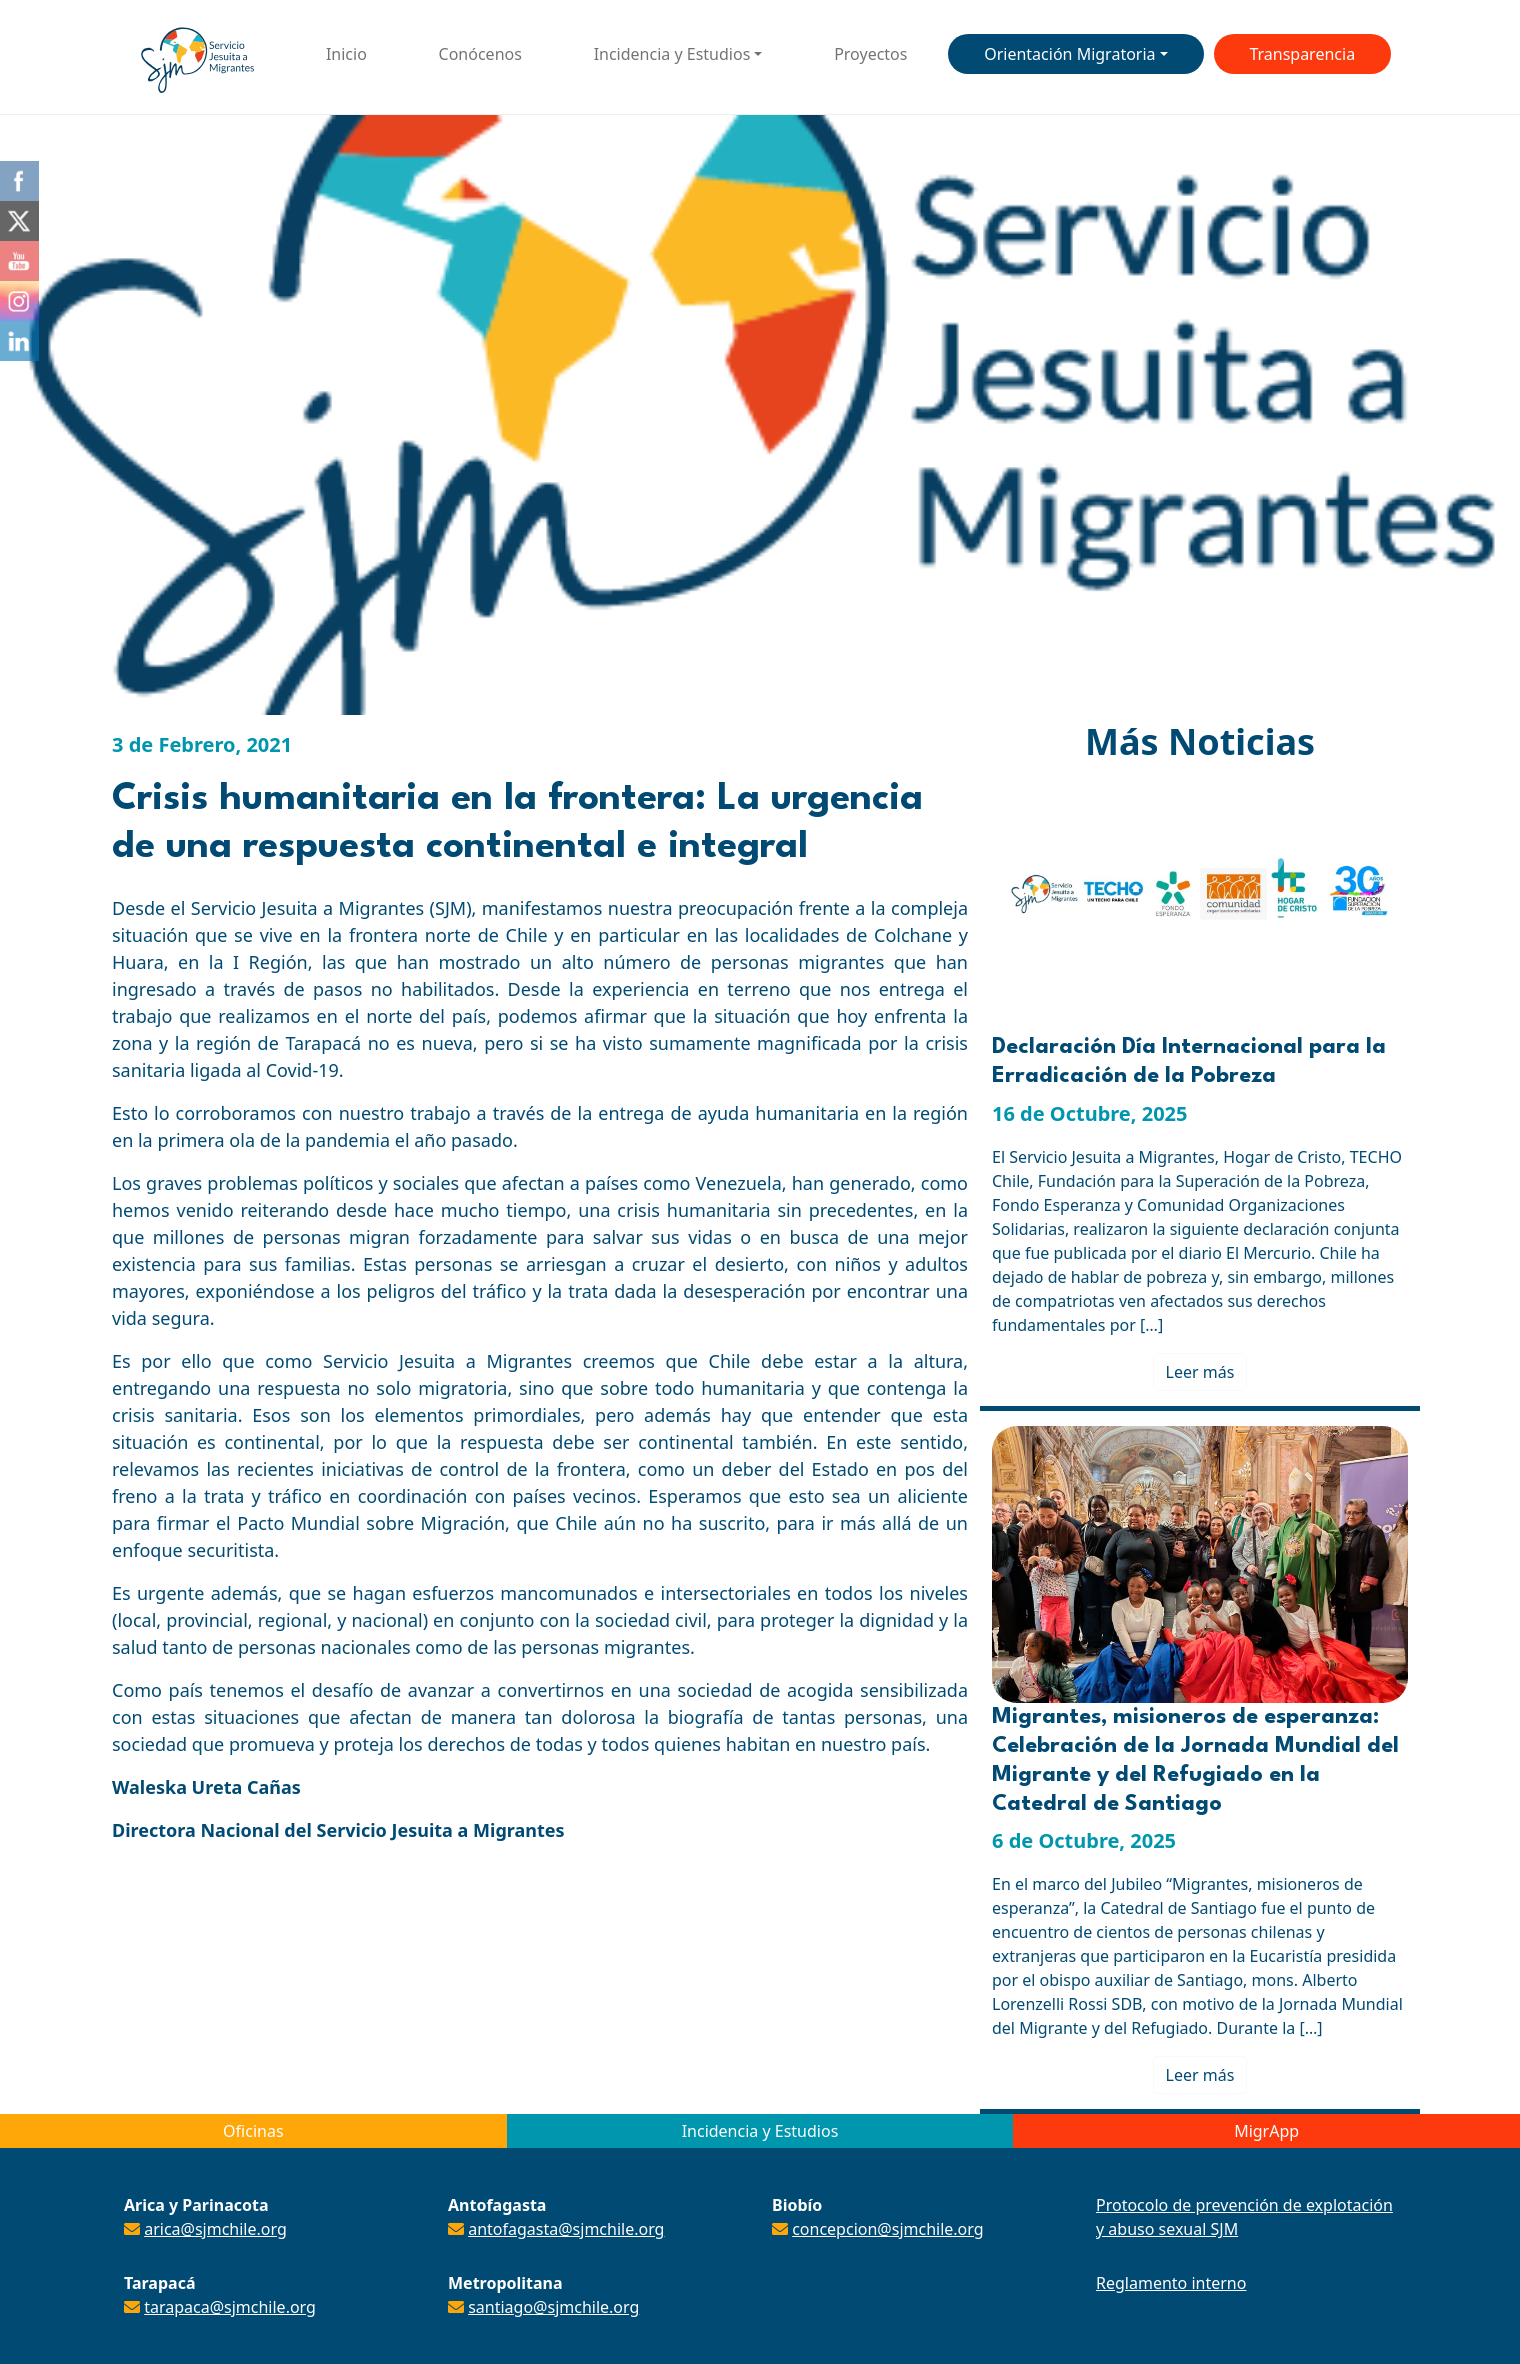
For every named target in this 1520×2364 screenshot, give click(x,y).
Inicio (346, 54)
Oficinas (253, 2131)
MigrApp (1266, 2131)
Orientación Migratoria (1069, 54)
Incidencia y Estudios (672, 54)
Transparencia (1302, 54)
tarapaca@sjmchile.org (230, 2307)
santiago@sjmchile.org (553, 2307)
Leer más (1200, 1372)
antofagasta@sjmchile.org (566, 2229)
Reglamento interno (1171, 2283)
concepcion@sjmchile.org (887, 2229)
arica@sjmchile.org (215, 2229)
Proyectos (870, 54)
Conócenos (480, 54)
